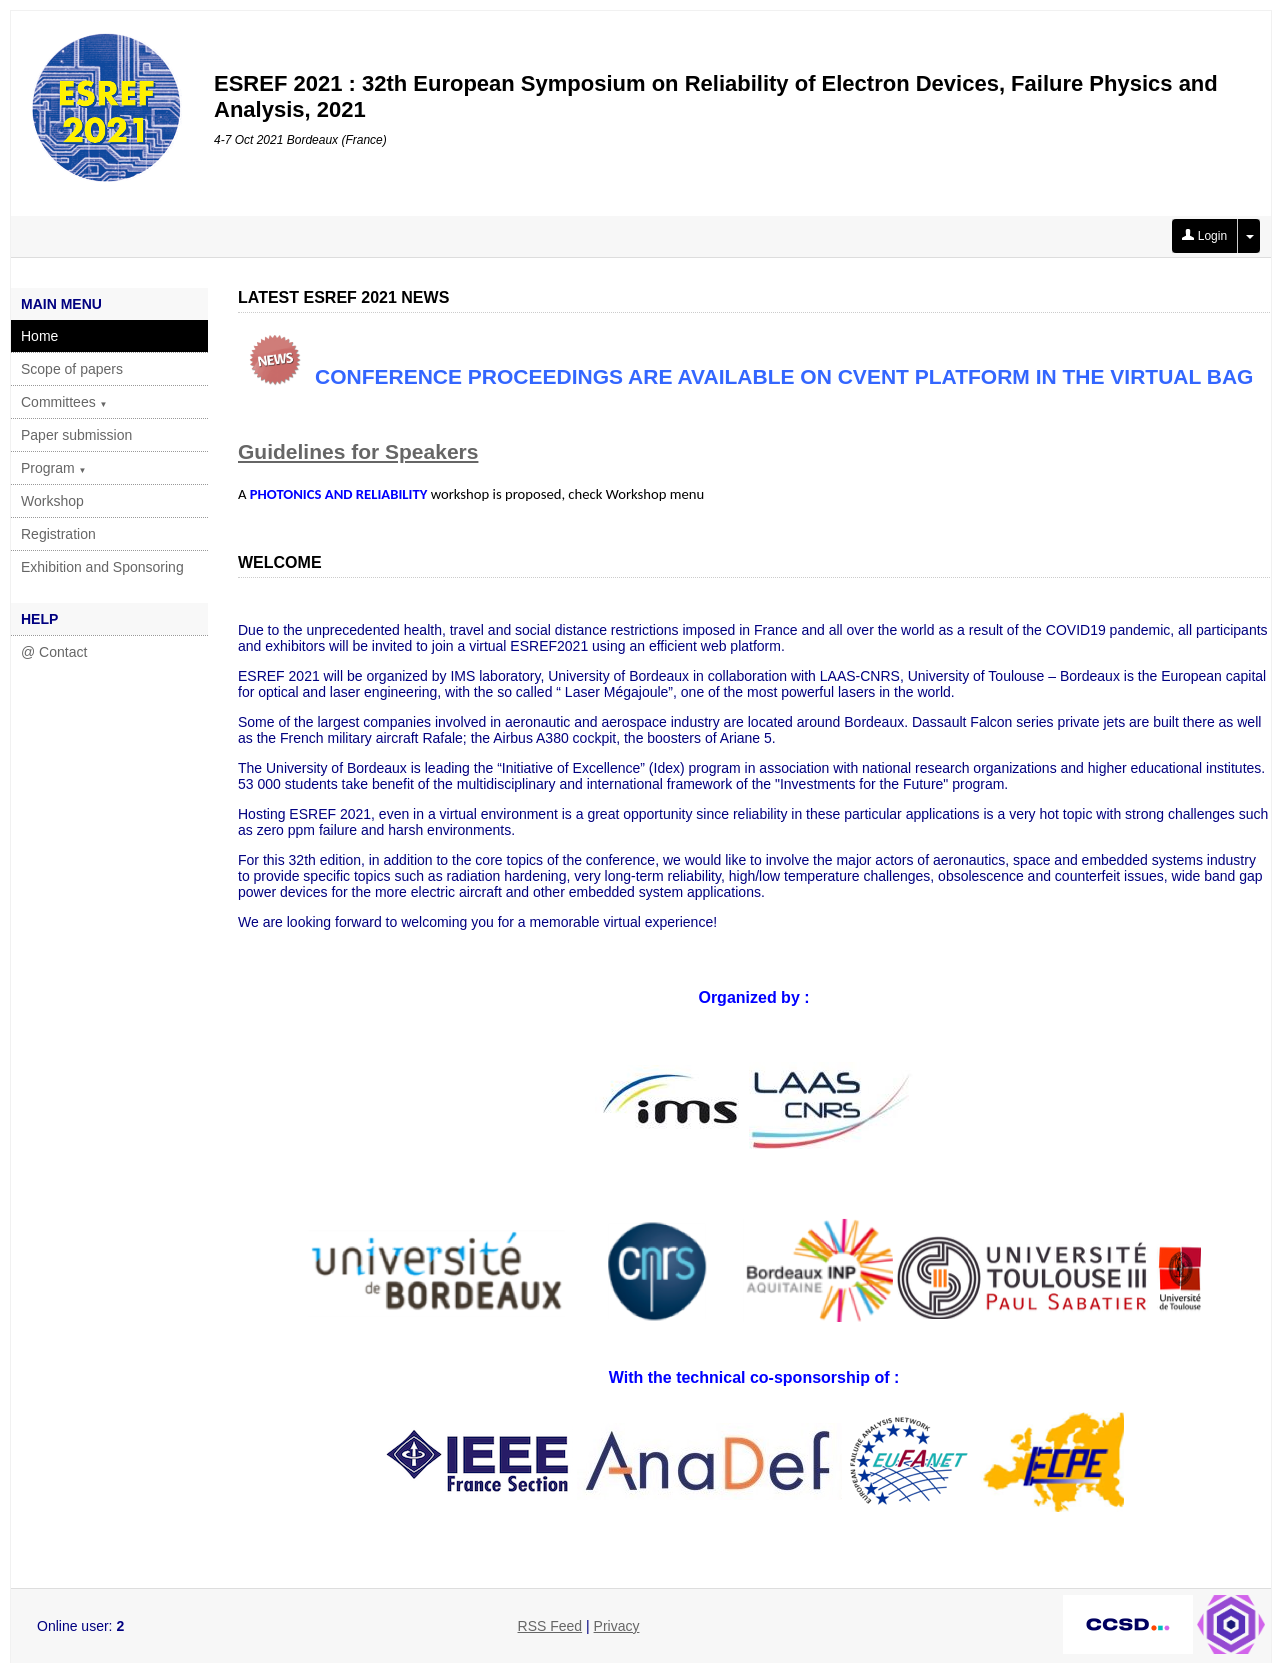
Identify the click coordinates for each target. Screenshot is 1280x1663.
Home (39, 336)
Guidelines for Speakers (358, 451)
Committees (64, 402)
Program (54, 468)
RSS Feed (550, 1626)
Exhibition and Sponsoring (102, 567)
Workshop (52, 501)
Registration (58, 534)
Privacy (617, 1626)
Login (1204, 236)
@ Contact (54, 652)
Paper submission (76, 435)
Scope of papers (72, 369)
